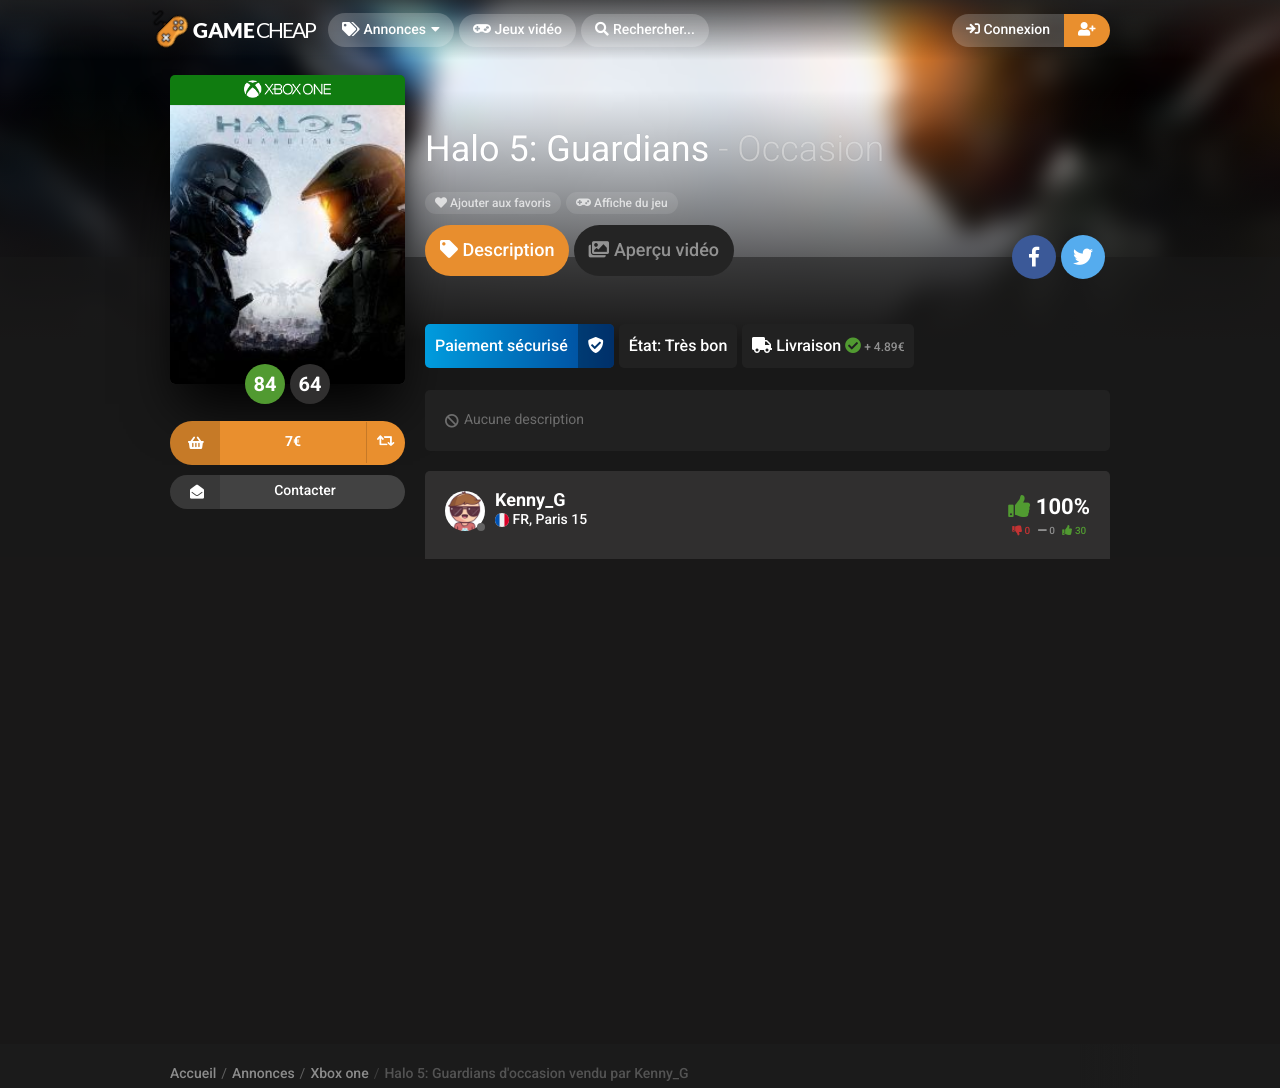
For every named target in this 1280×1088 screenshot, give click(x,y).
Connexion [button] (1008, 30)
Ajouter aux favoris (493, 203)
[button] (645, 30)
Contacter (287, 492)
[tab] (497, 250)
